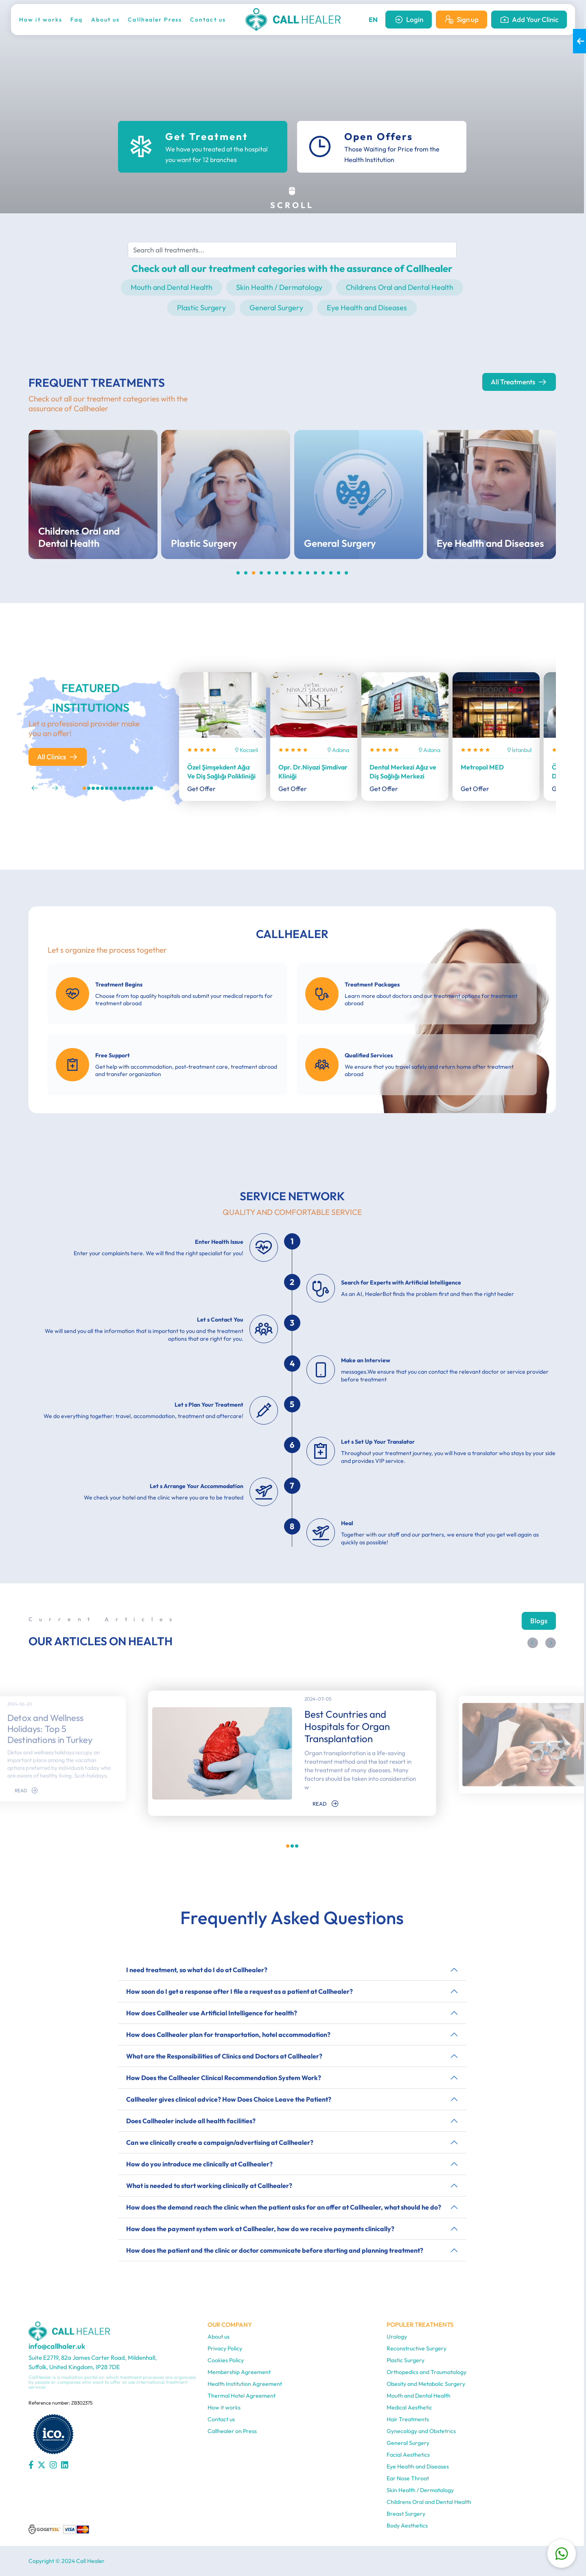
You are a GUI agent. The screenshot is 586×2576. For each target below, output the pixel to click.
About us (105, 19)
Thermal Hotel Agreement (242, 2395)
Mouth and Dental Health (171, 287)
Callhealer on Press (232, 2431)
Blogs (538, 1620)
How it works (40, 19)
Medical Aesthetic (409, 2407)
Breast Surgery (406, 2514)
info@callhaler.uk (56, 2346)
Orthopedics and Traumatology (426, 2372)
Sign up (461, 19)
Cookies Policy (226, 2360)
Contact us (208, 19)
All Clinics (57, 757)
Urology (397, 2336)
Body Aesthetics (407, 2525)
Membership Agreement (239, 2372)
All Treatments (519, 382)
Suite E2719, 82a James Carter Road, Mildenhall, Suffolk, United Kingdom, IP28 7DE (92, 2362)
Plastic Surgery (201, 307)
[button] (34, 788)
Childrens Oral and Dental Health (399, 287)
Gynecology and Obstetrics (421, 2431)
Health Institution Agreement (245, 2384)
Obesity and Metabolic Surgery (426, 2384)
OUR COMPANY (230, 2325)
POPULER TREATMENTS (420, 2325)
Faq (76, 19)
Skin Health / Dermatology (279, 287)
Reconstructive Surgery (416, 2348)
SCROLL (292, 198)
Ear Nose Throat (408, 2478)
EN (373, 19)
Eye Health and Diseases (367, 307)
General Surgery (276, 307)
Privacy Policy (225, 2348)
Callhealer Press (155, 19)
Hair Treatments (408, 2419)
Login (408, 19)
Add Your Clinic (529, 19)
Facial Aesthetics (408, 2455)
